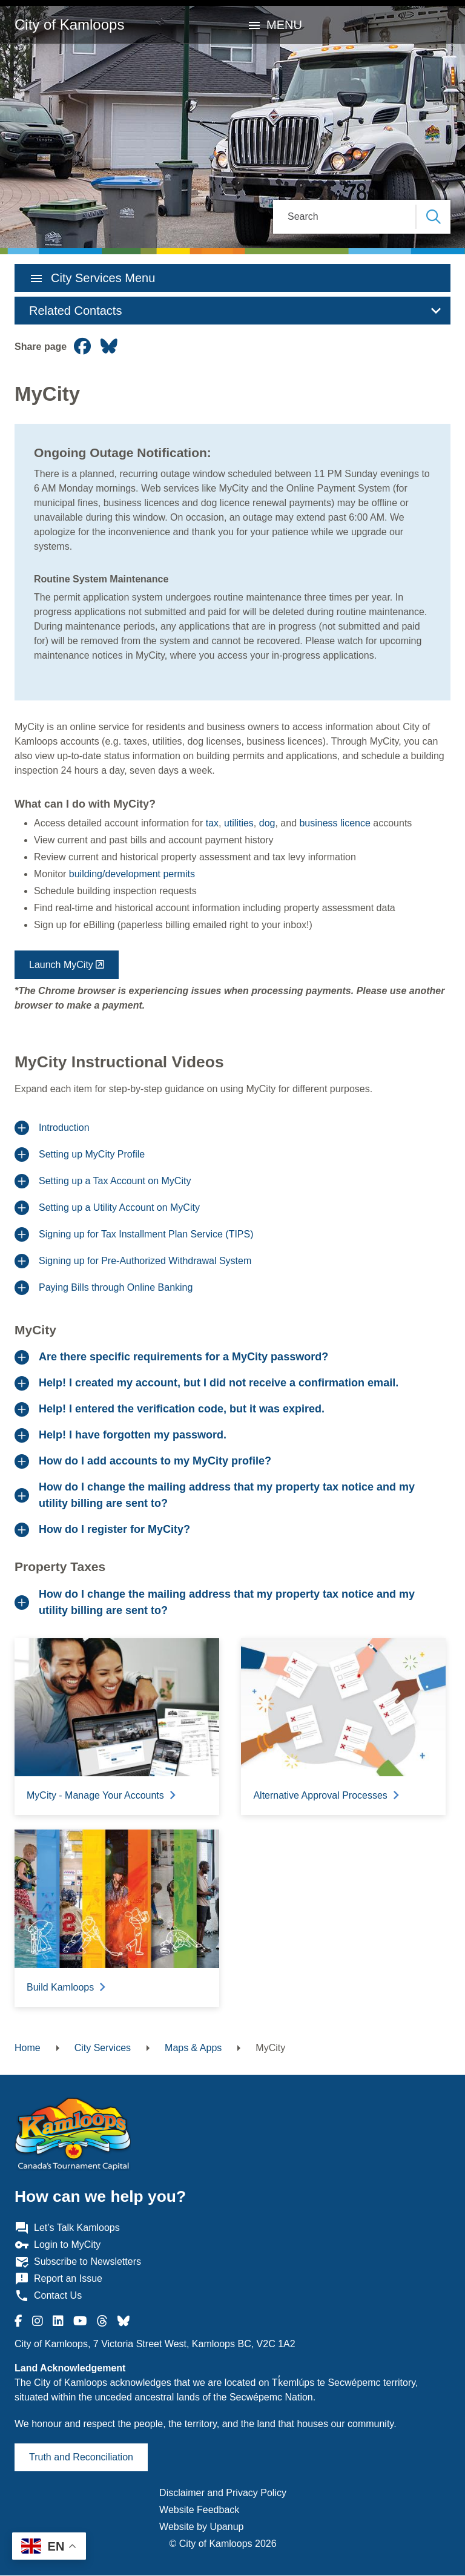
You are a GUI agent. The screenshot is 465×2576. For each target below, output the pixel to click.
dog (267, 823)
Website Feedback (199, 2510)
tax (212, 823)
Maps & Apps (193, 2048)
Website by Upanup (201, 2527)
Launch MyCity (61, 965)
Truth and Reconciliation (81, 2457)
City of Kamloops (69, 24)
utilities (239, 823)
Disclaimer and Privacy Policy (222, 2493)
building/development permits (132, 874)
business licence (334, 823)
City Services (102, 2048)
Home (28, 2048)
